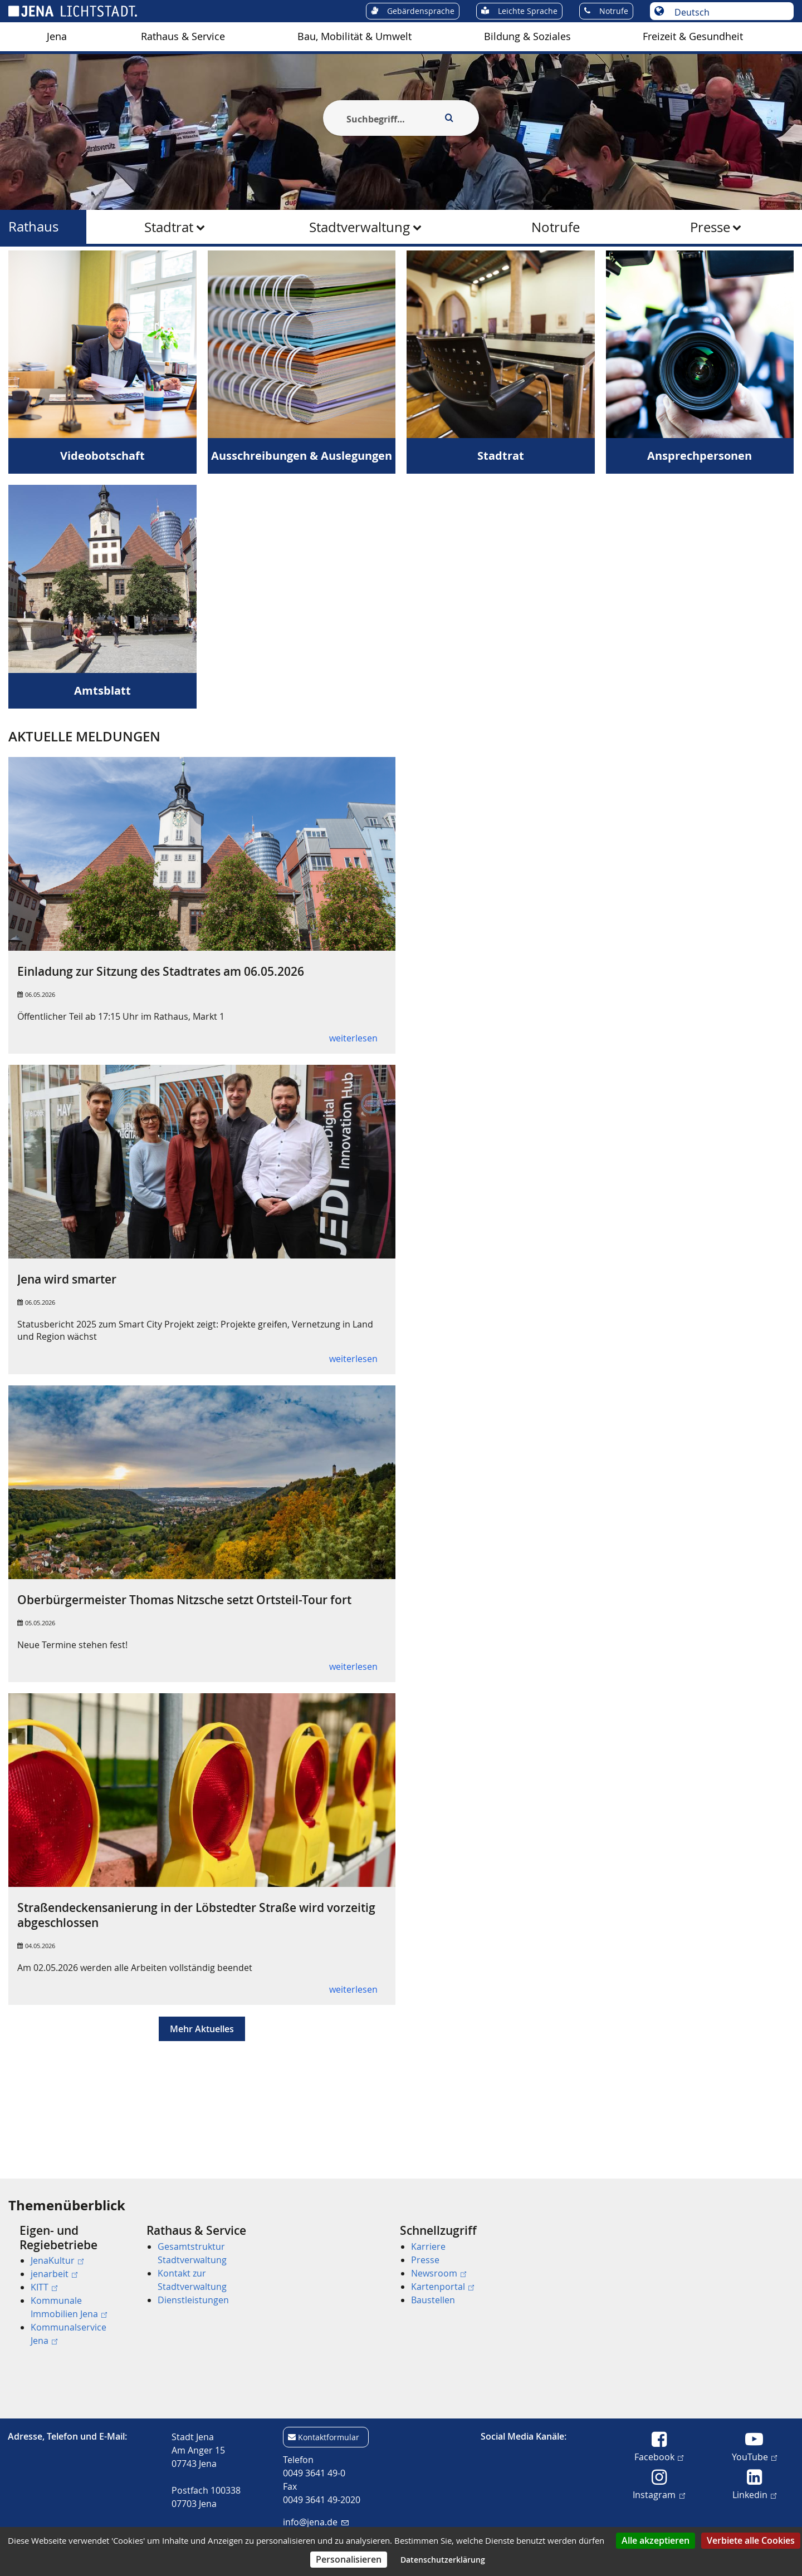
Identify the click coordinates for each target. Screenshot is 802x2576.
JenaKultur (57, 2260)
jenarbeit (54, 2274)
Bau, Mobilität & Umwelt (354, 36)
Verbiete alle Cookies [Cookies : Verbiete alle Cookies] (751, 2540)
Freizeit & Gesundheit (693, 36)
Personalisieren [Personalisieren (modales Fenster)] (349, 2559)
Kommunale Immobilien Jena (69, 2307)
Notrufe (555, 227)
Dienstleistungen (193, 2300)
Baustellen (433, 2300)
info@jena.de (315, 2522)
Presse (710, 227)
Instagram (658, 2494)
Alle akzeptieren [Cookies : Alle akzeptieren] (655, 2540)
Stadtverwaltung (359, 227)
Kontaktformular (328, 2437)
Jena (57, 36)
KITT (44, 2287)
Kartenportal (442, 2286)
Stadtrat (168, 227)
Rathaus (33, 227)
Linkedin (754, 2494)
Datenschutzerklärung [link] (442, 2559)
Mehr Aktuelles (202, 2083)
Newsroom (438, 2273)
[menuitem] (57, 36)
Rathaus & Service (183, 36)
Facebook (658, 2456)
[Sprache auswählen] (727, 12)
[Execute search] (449, 118)
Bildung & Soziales (527, 36)
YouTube (754, 2456)
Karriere (428, 2246)
